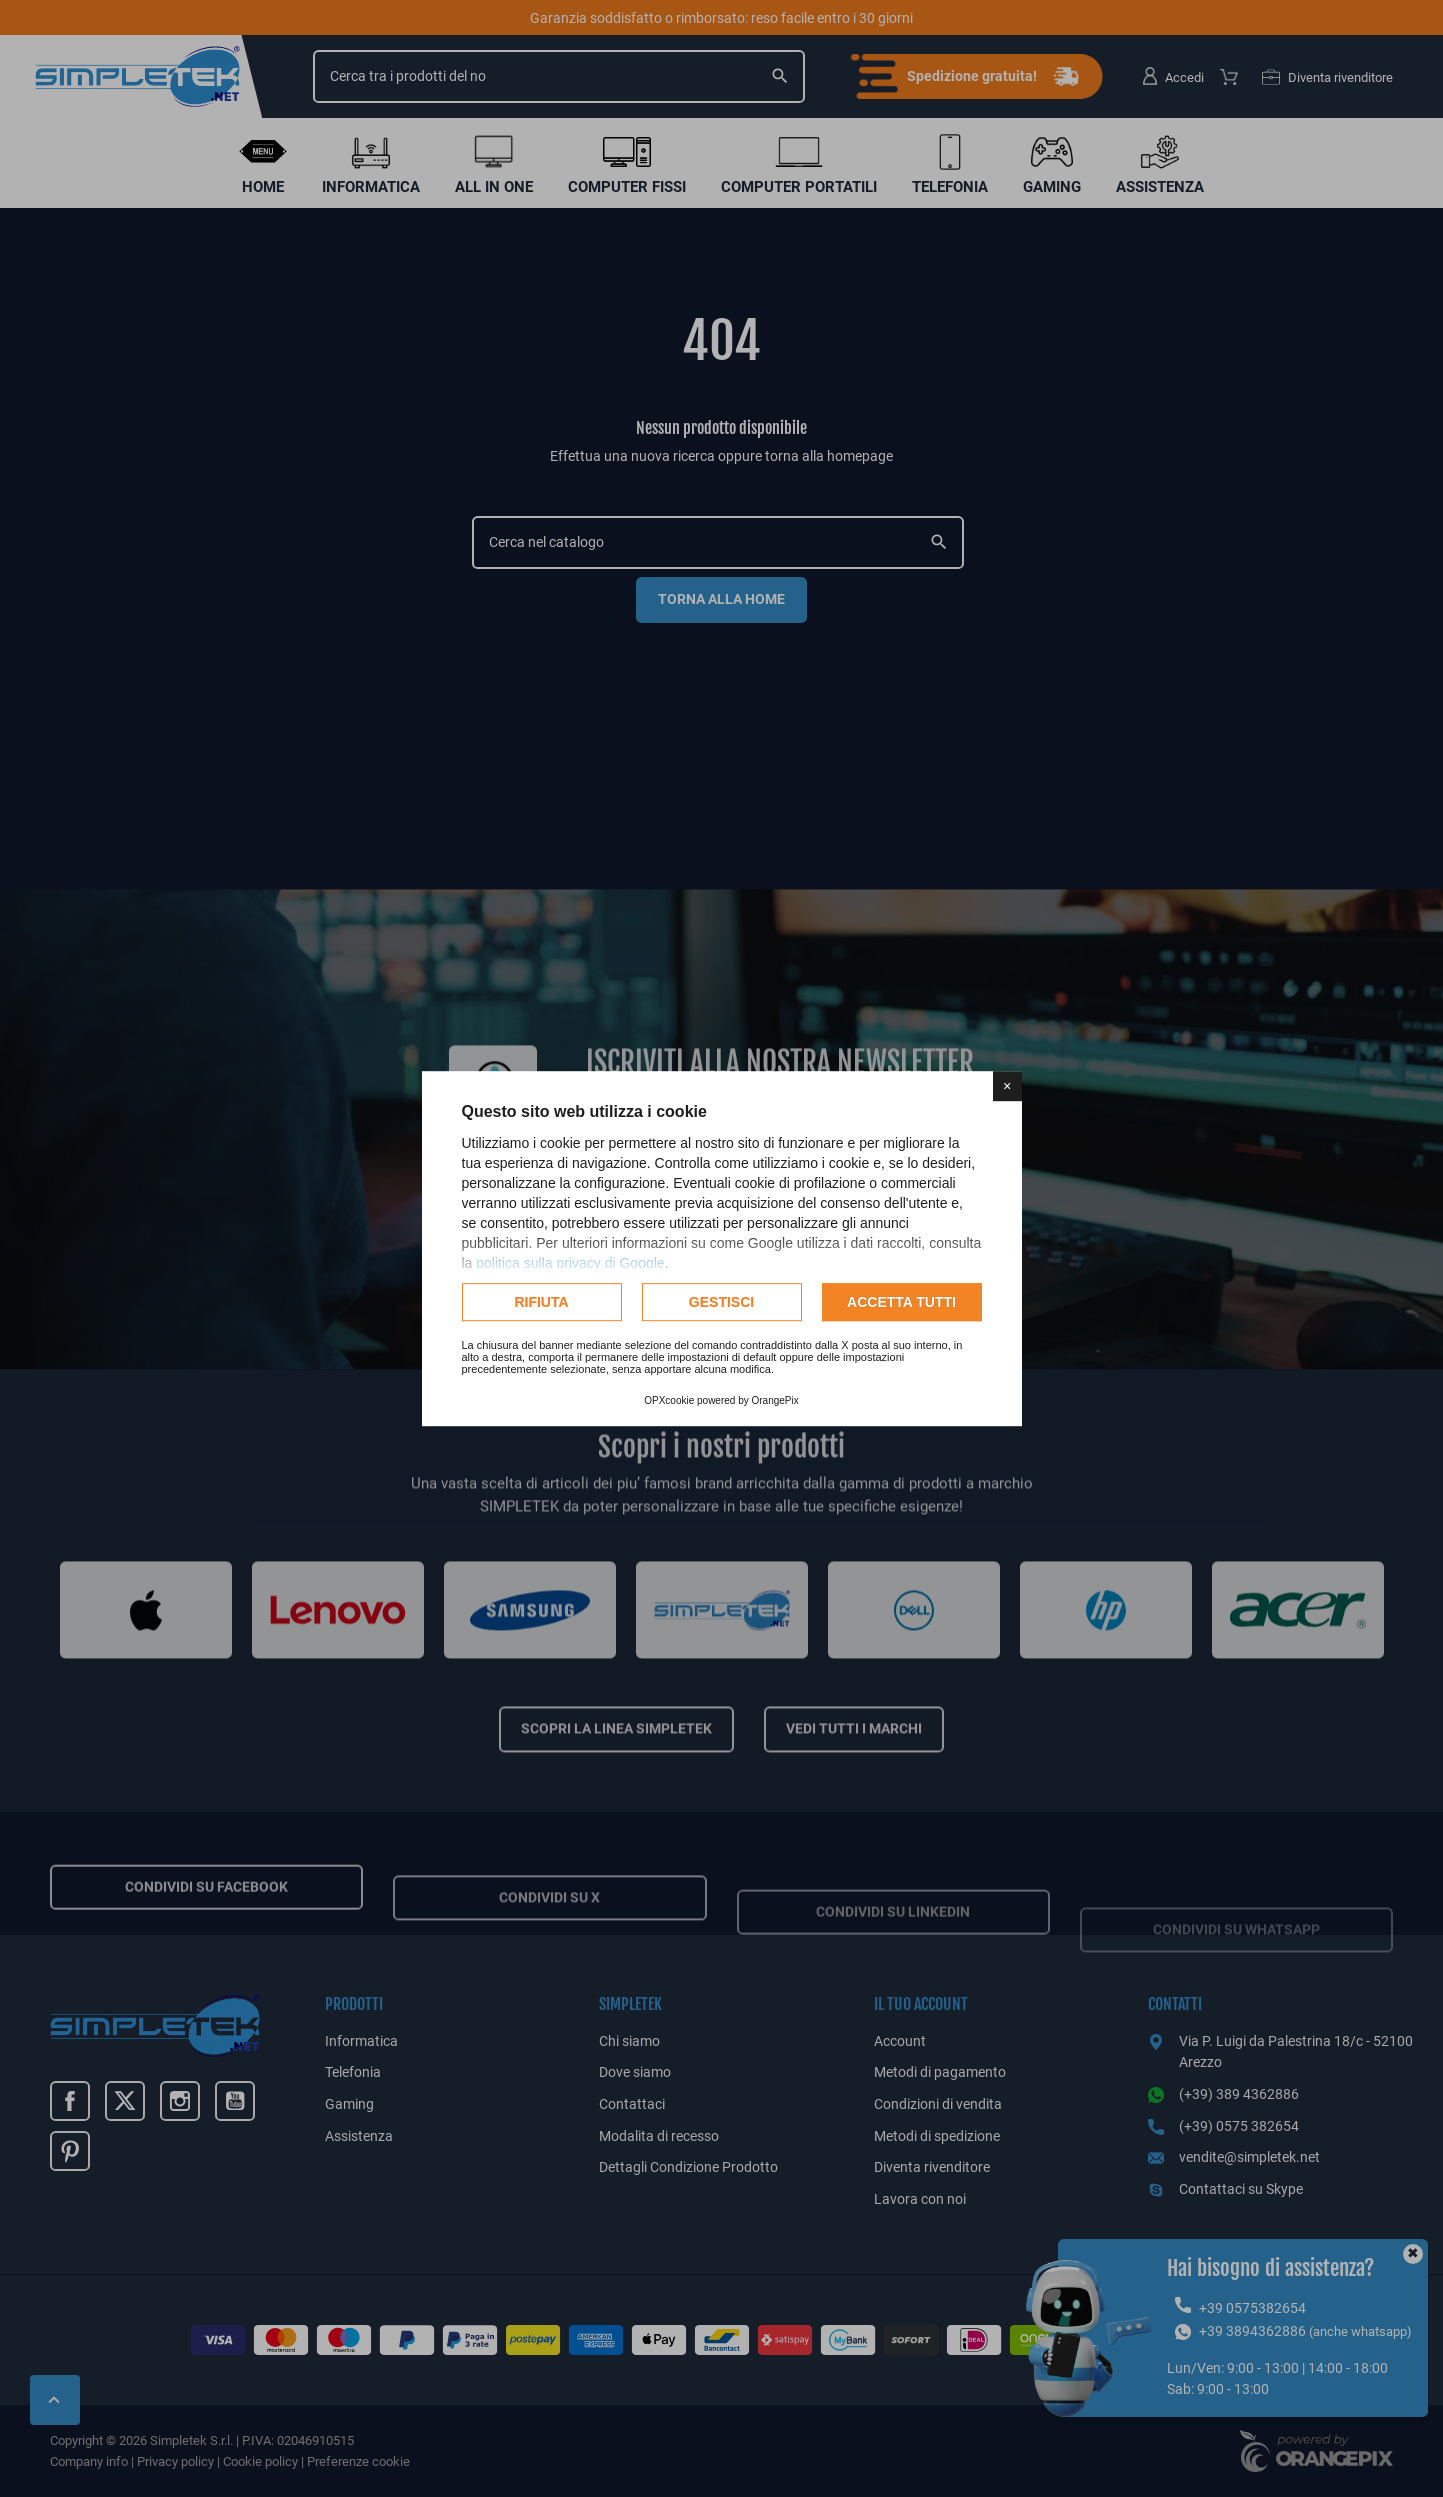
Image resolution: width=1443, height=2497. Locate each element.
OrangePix (775, 1400)
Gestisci (721, 1302)
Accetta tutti (901, 1302)
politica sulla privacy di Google (570, 1263)
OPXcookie (669, 1400)
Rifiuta (541, 1302)
